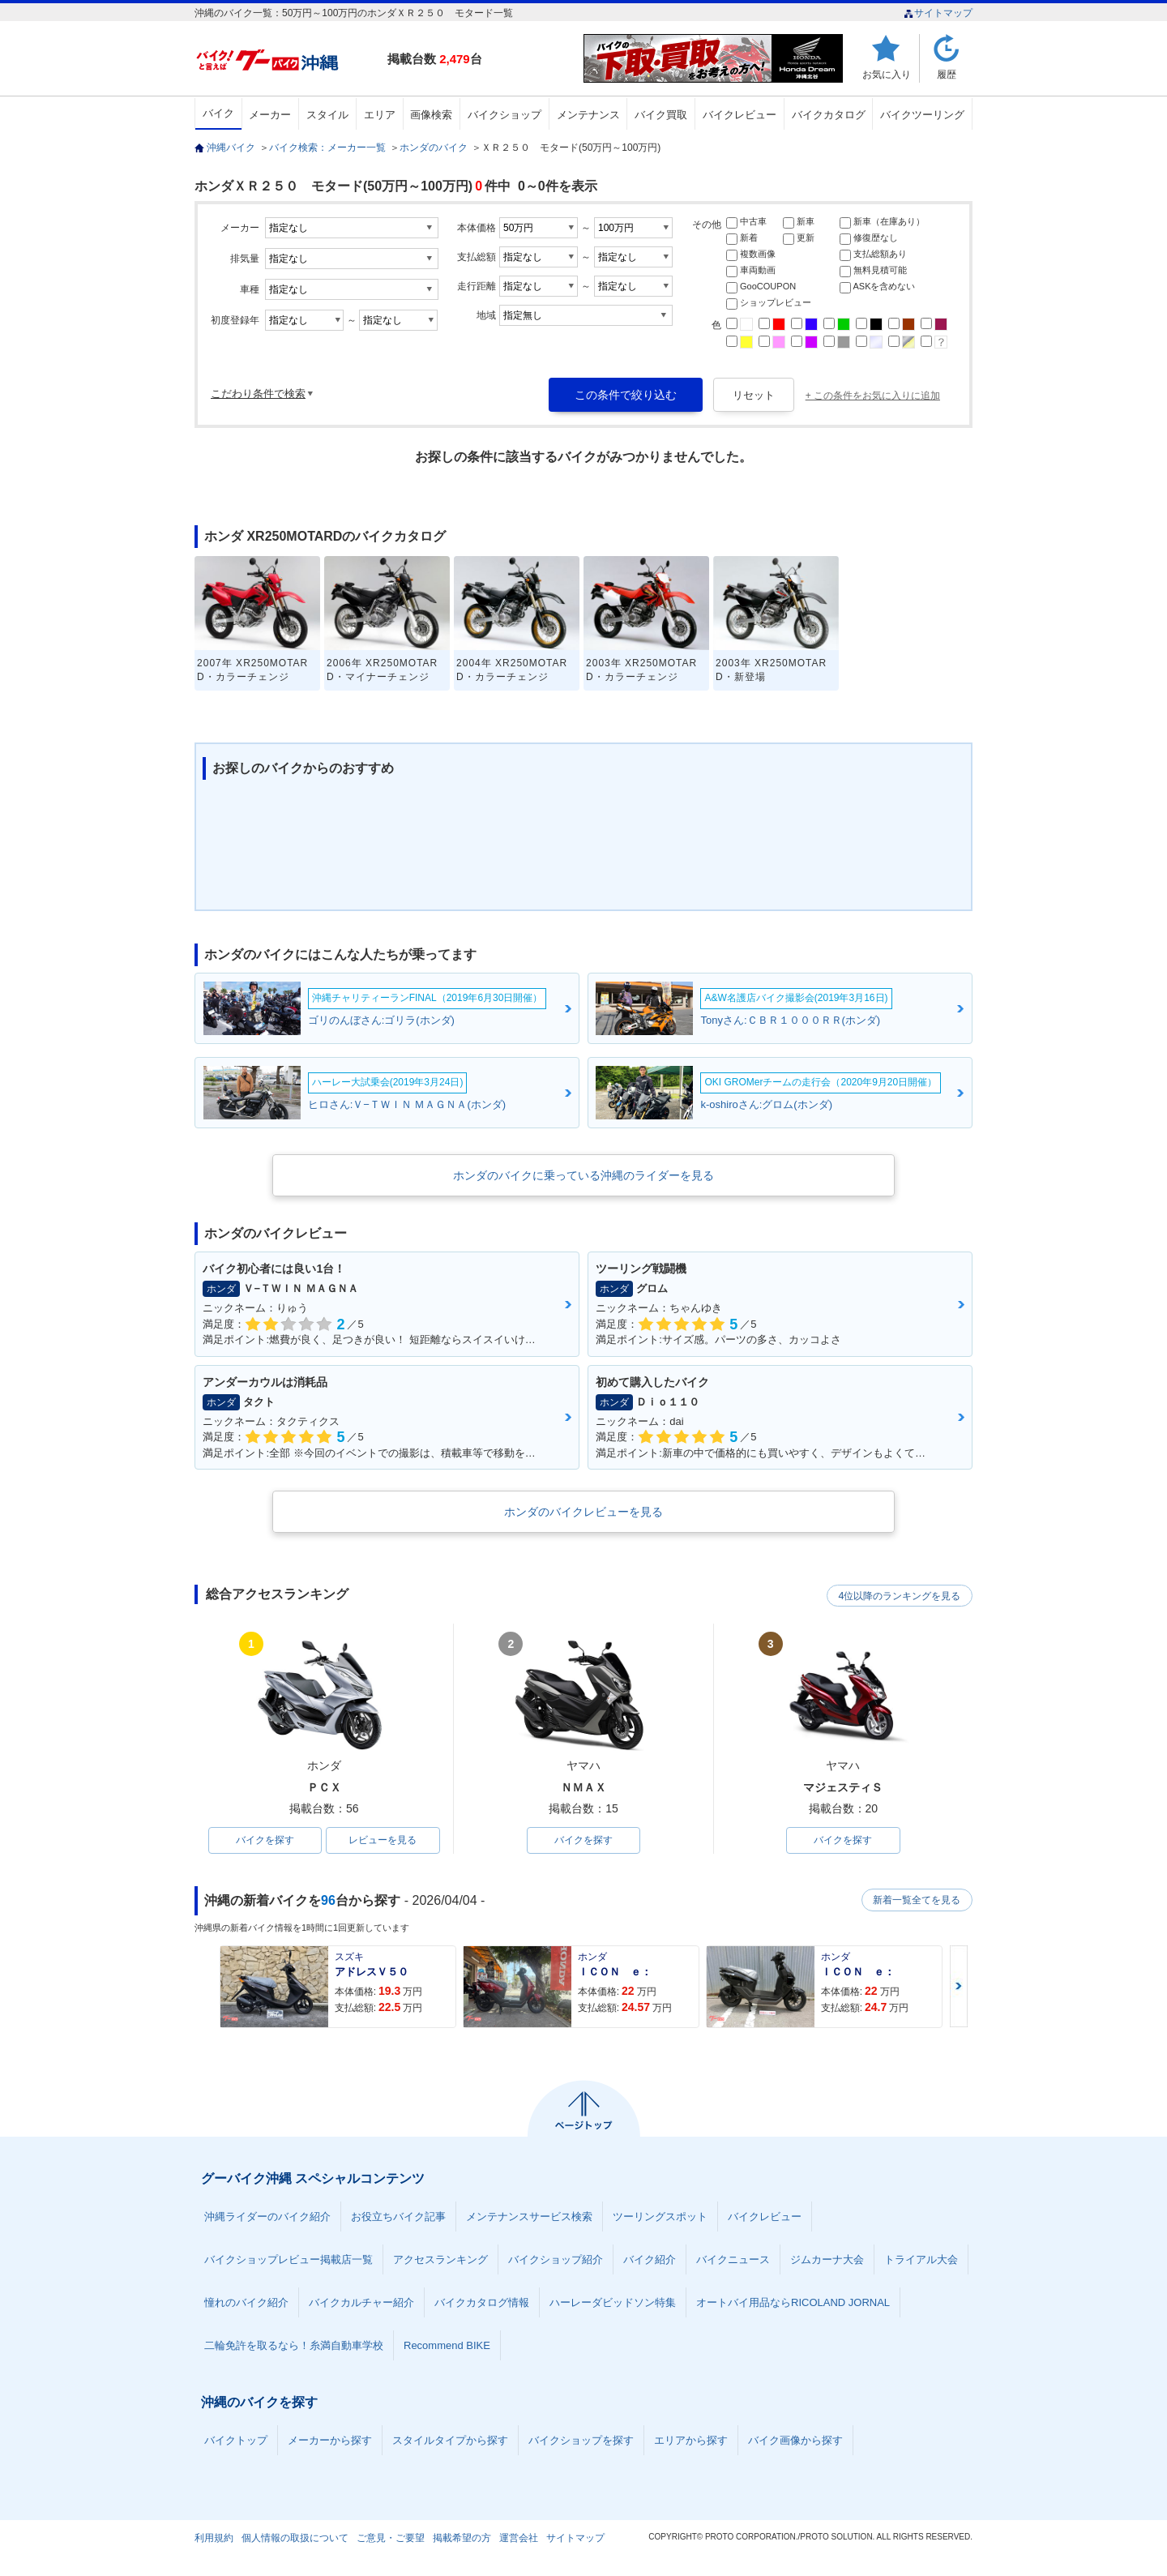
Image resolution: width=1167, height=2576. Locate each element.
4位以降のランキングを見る (897, 1595)
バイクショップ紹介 (555, 2260)
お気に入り (886, 74)
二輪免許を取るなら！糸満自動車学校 (293, 2346)
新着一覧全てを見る (915, 1900)
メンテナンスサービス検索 (529, 2217)
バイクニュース (733, 2260)
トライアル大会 (921, 2260)
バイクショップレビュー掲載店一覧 (288, 2260)
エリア (379, 115)
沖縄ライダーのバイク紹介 (267, 2217)
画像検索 (431, 115)
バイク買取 (661, 115)
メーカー (270, 115)
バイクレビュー (739, 115)
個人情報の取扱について (295, 2538)
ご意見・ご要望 (391, 2538)
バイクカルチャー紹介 (361, 2303)
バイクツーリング (922, 115)
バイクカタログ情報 (481, 2303)
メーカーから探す (330, 2441)
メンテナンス (588, 115)
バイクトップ (235, 2441)
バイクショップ (504, 115)
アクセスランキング (440, 2260)
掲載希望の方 (462, 2538)
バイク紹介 (649, 2260)
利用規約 (213, 2538)
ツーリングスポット (660, 2217)
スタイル (327, 115)
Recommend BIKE (447, 2346)
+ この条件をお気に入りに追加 (873, 395)
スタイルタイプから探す (450, 2441)
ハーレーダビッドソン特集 (612, 2303)
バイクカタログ (829, 115)
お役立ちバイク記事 (398, 2217)
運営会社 (518, 2538)
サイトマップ (938, 13)
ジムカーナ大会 (827, 2260)
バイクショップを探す (581, 2441)
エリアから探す (691, 2441)
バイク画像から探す (795, 2441)
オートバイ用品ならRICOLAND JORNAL (793, 2303)
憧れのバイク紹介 (246, 2303)
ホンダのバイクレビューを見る (583, 1511)
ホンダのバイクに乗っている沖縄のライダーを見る (583, 1175)
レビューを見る (382, 1840)
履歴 (946, 74)
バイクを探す (265, 1840)
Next (959, 1987)
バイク (218, 113)
